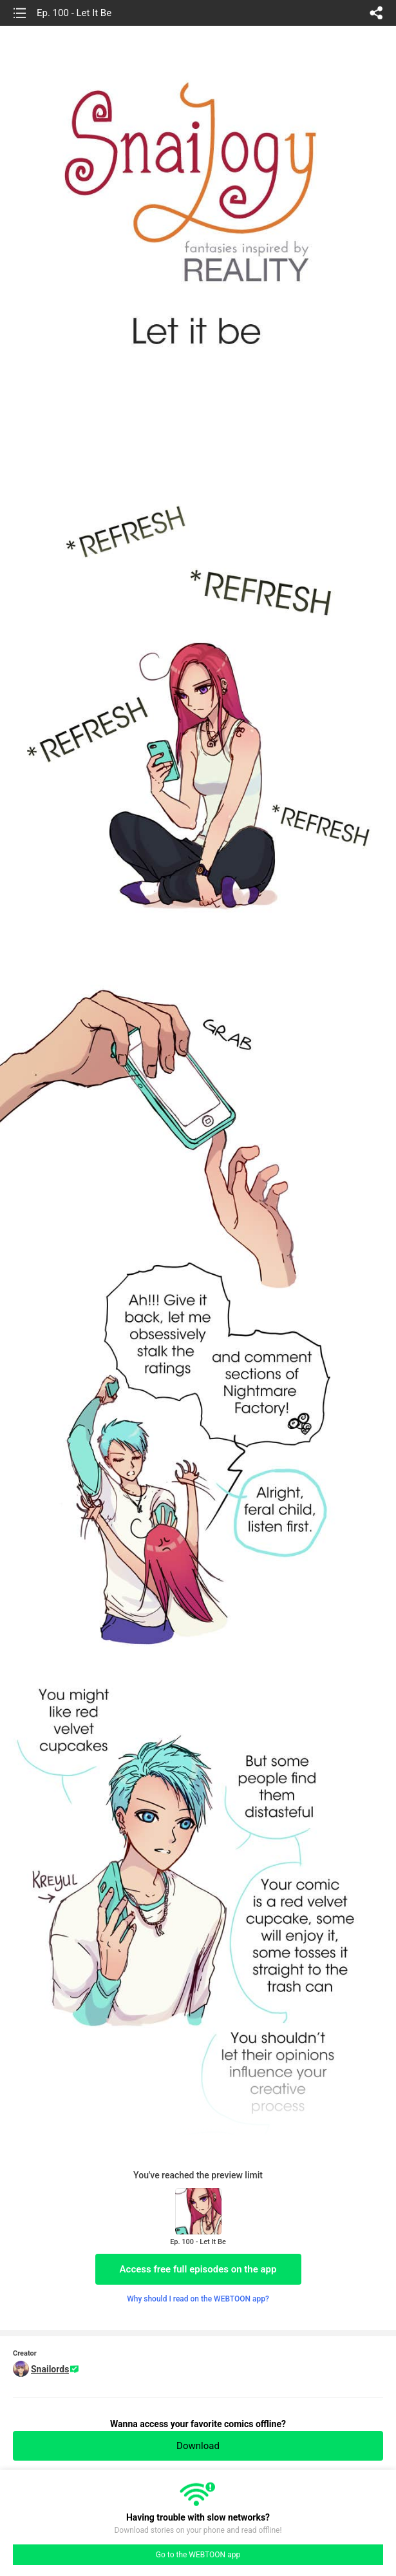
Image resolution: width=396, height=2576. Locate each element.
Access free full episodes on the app (198, 2269)
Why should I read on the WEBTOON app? (198, 2298)
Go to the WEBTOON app (198, 2554)
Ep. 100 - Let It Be (74, 13)
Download (198, 2446)
